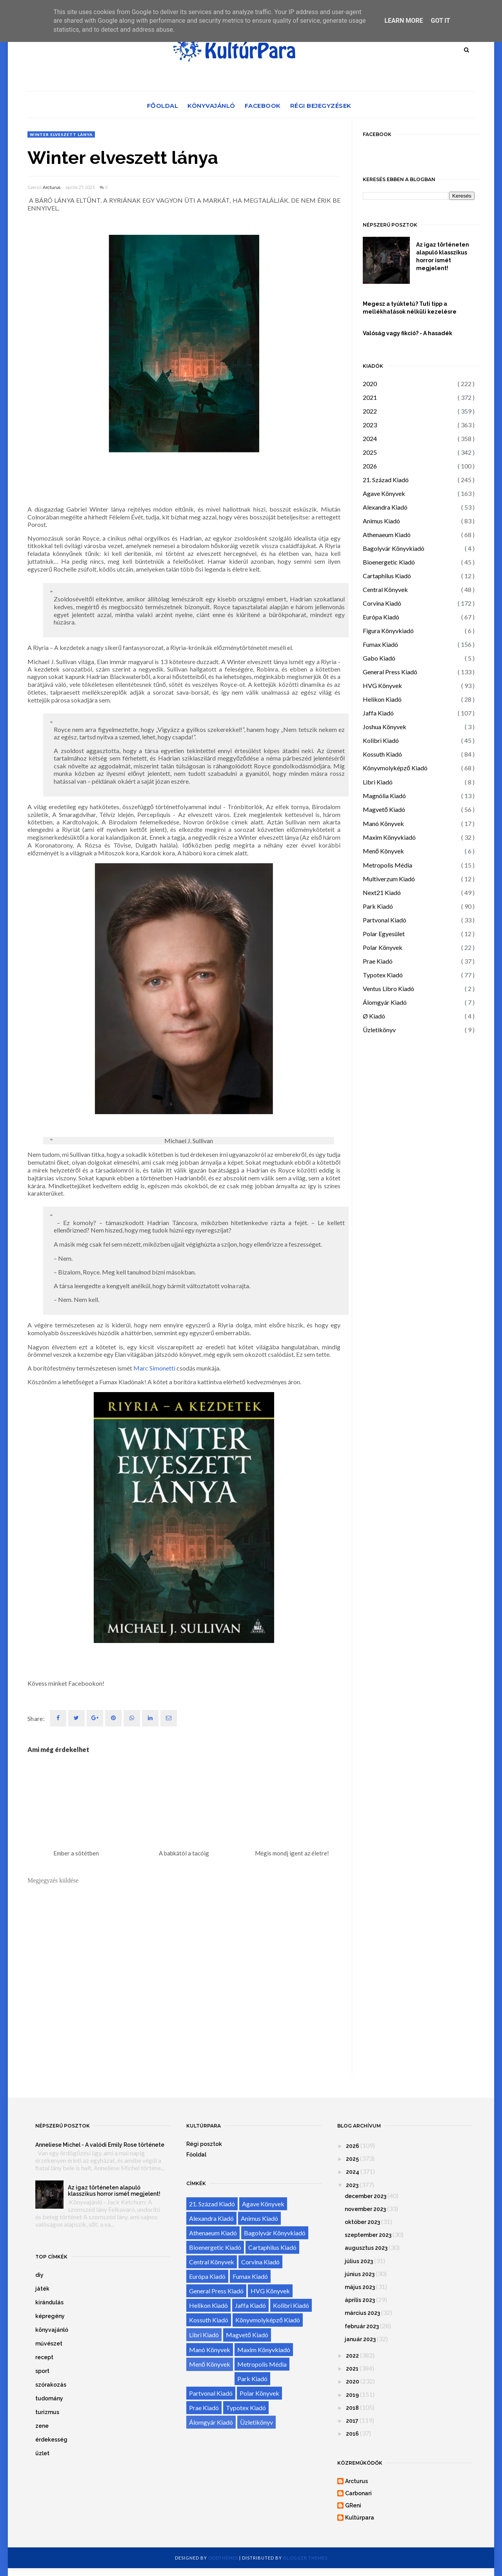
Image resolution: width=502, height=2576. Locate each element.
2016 (352, 2434)
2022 (370, 411)
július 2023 (359, 2261)
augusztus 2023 (366, 2248)
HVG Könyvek (382, 685)
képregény (50, 2316)
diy (39, 2275)
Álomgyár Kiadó (385, 1002)
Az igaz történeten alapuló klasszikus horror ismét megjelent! (442, 256)
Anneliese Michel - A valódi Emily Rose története (99, 2145)
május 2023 (360, 2287)
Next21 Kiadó (382, 892)
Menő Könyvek (383, 851)
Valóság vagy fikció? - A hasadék (407, 333)
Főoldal (162, 105)
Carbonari (358, 2493)
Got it (440, 20)
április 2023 (360, 2300)
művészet (48, 2343)
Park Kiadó (378, 906)
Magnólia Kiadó (384, 795)
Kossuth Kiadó (382, 754)
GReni (353, 2505)
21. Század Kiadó (386, 479)
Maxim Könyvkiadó (389, 837)
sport (42, 2371)
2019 (352, 2395)
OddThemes (223, 2557)
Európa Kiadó (381, 617)
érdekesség (51, 2439)
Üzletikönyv (379, 1029)
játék (42, 2289)
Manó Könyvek (383, 823)
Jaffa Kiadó (378, 713)
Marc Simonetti (154, 1368)
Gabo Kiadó (379, 658)
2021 (370, 397)
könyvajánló (51, 2330)
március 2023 (362, 2313)
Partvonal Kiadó (384, 920)
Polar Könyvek (382, 947)
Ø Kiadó (374, 1016)
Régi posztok (204, 2144)
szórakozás (50, 2385)
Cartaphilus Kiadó (387, 575)
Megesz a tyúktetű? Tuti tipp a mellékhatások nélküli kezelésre (410, 308)
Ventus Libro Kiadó (388, 988)
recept (44, 2357)
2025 (370, 452)
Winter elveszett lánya (61, 134)
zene (42, 2426)
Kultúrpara (359, 2517)
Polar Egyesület (384, 933)
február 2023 (362, 2326)
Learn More (403, 20)
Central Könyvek (385, 589)
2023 (370, 424)
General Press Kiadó (390, 671)
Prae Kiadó (378, 961)
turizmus (47, 2412)
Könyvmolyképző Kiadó (395, 768)
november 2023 (365, 2209)
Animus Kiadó (381, 521)
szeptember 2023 (368, 2235)
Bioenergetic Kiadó (389, 562)
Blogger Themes (305, 2557)
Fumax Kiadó (380, 644)
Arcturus (51, 187)
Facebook (263, 105)
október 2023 (362, 2222)
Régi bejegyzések (320, 105)
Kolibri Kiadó (381, 740)
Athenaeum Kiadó (387, 534)
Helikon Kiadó (382, 699)
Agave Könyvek (384, 493)
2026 (370, 466)
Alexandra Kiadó (385, 507)
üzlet (42, 2453)
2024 (370, 438)
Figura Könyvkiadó (388, 630)
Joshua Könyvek (384, 726)
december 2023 (365, 2196)
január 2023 (360, 2339)
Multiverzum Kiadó (389, 878)
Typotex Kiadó (383, 974)
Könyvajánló (211, 105)
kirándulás (49, 2302)
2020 (370, 383)
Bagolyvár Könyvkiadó (393, 548)
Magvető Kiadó (384, 809)
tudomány (49, 2398)
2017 (352, 2421)
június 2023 (360, 2274)
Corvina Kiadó (382, 603)
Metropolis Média (387, 865)
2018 (352, 2408)
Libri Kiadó (378, 782)
